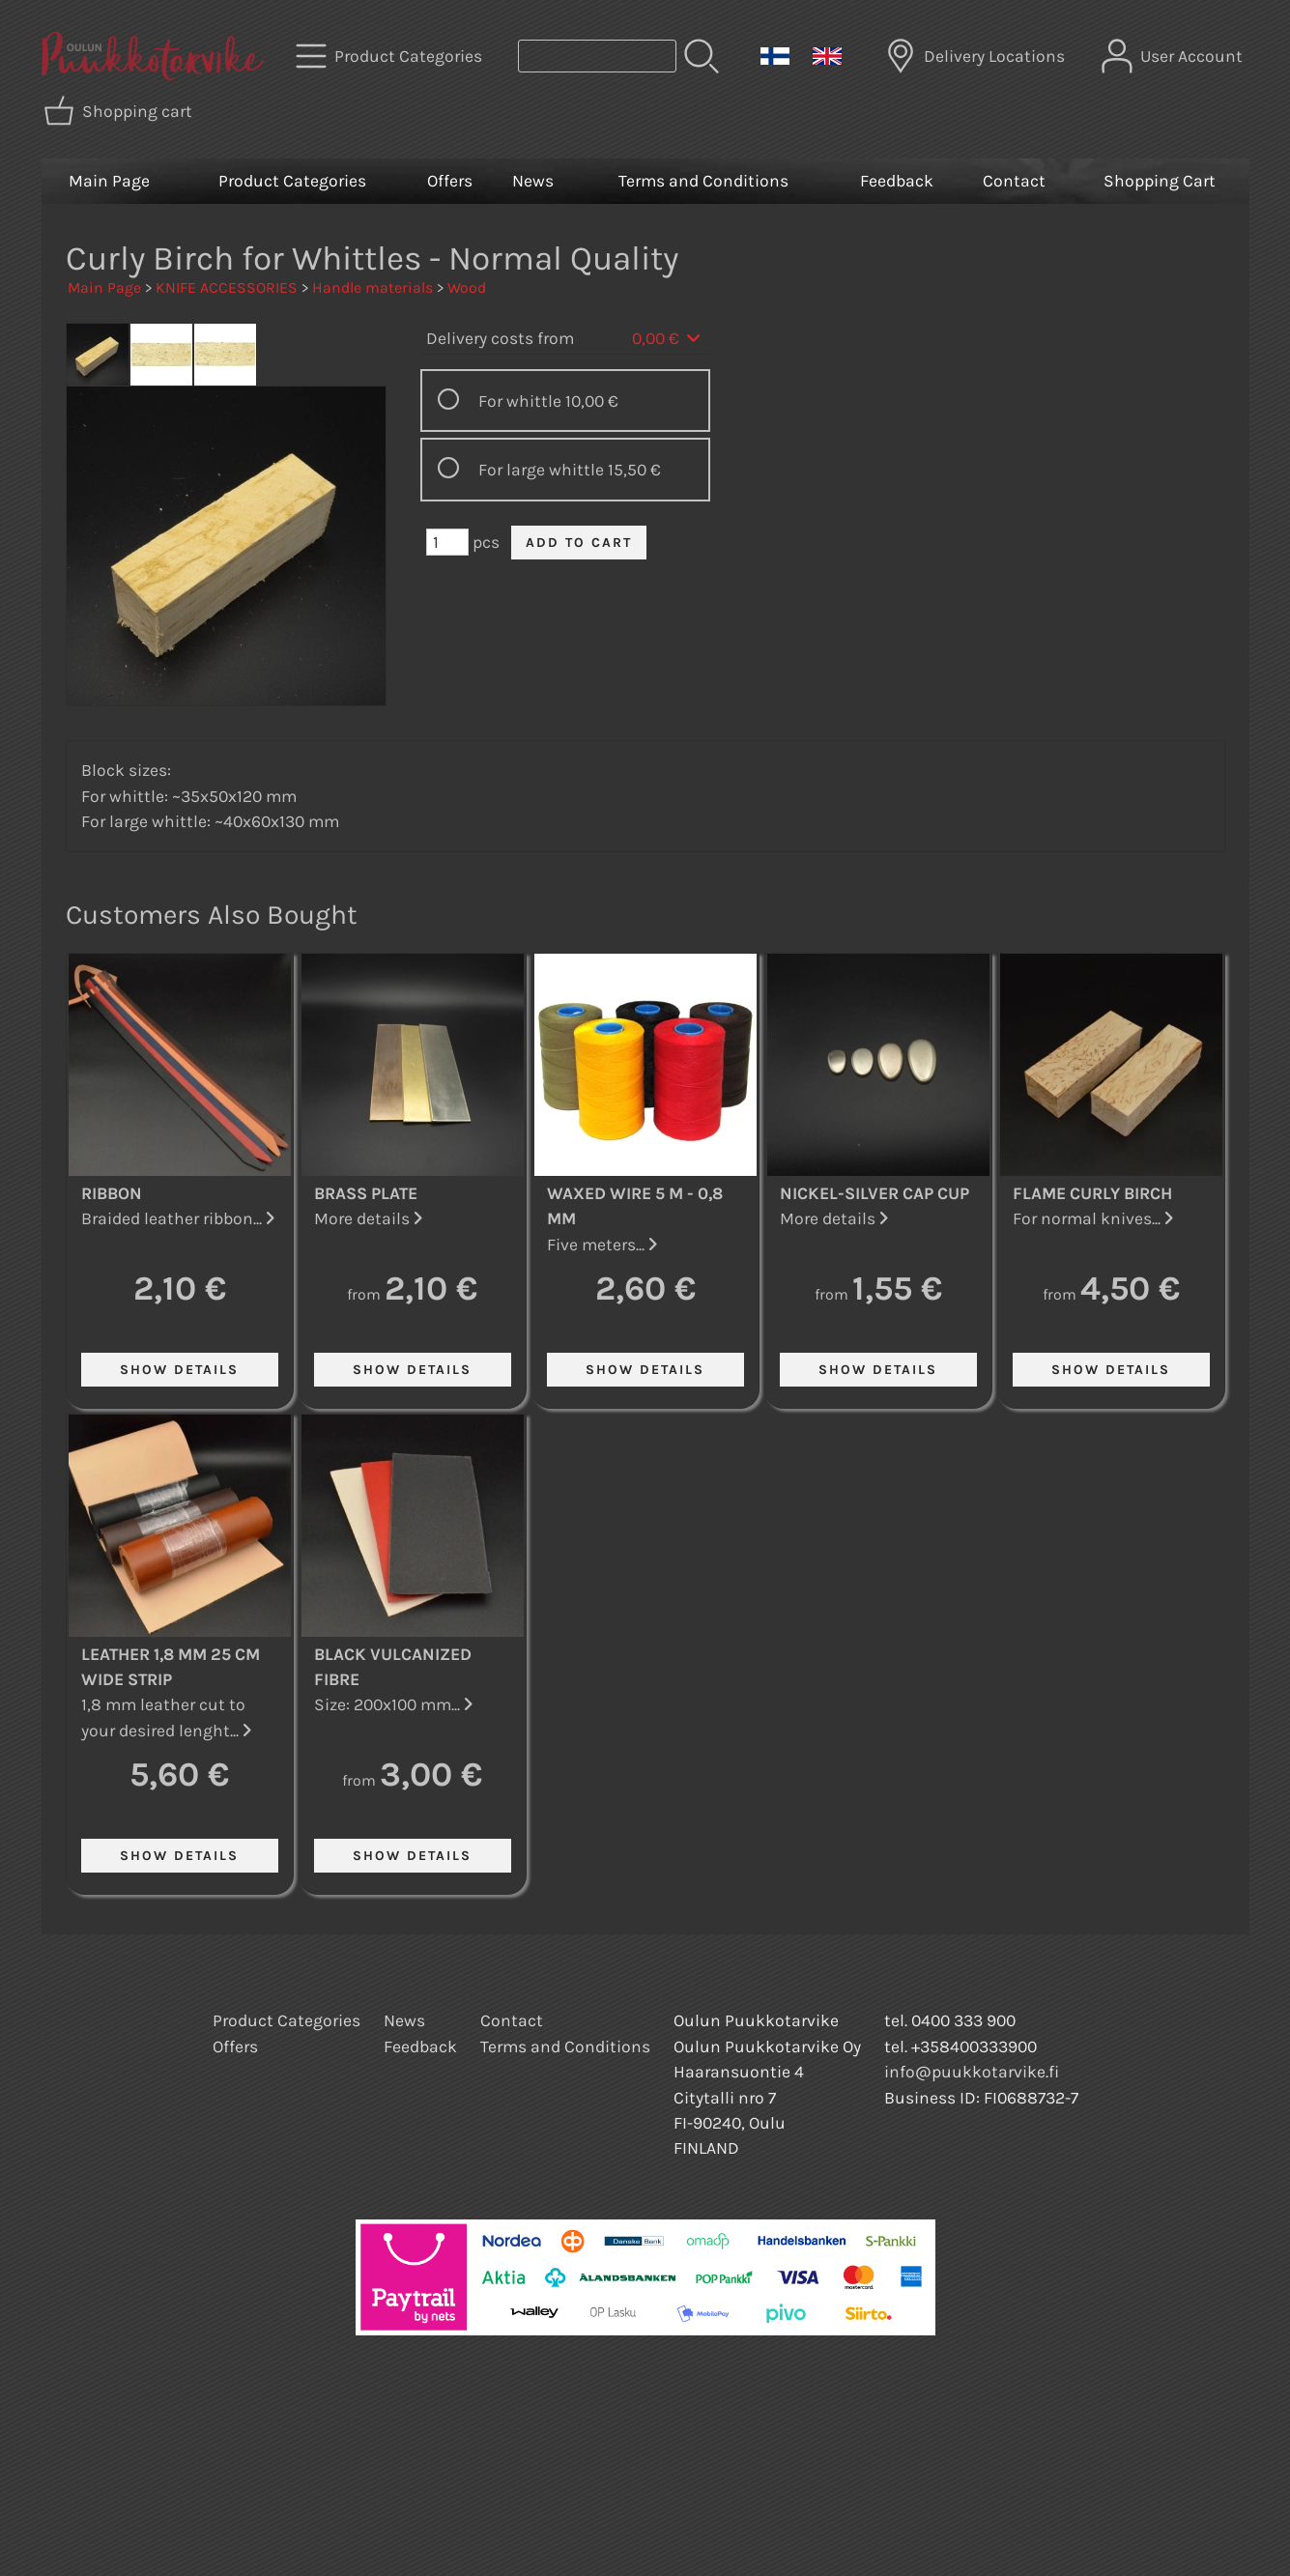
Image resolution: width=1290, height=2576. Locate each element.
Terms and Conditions (703, 180)
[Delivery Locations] (977, 56)
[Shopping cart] (120, 111)
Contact (1014, 180)
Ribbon (111, 1193)
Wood (466, 287)
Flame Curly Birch (1092, 1193)
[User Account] (1174, 56)
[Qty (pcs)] (447, 542)
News (533, 180)
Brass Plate (365, 1193)
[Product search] (597, 56)
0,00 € (668, 338)
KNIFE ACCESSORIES (227, 287)
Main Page (109, 180)
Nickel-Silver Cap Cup (874, 1193)
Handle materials (372, 287)
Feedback (896, 180)
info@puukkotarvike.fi (971, 2071)
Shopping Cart (1160, 180)
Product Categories (292, 180)
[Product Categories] (391, 56)
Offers (450, 180)
